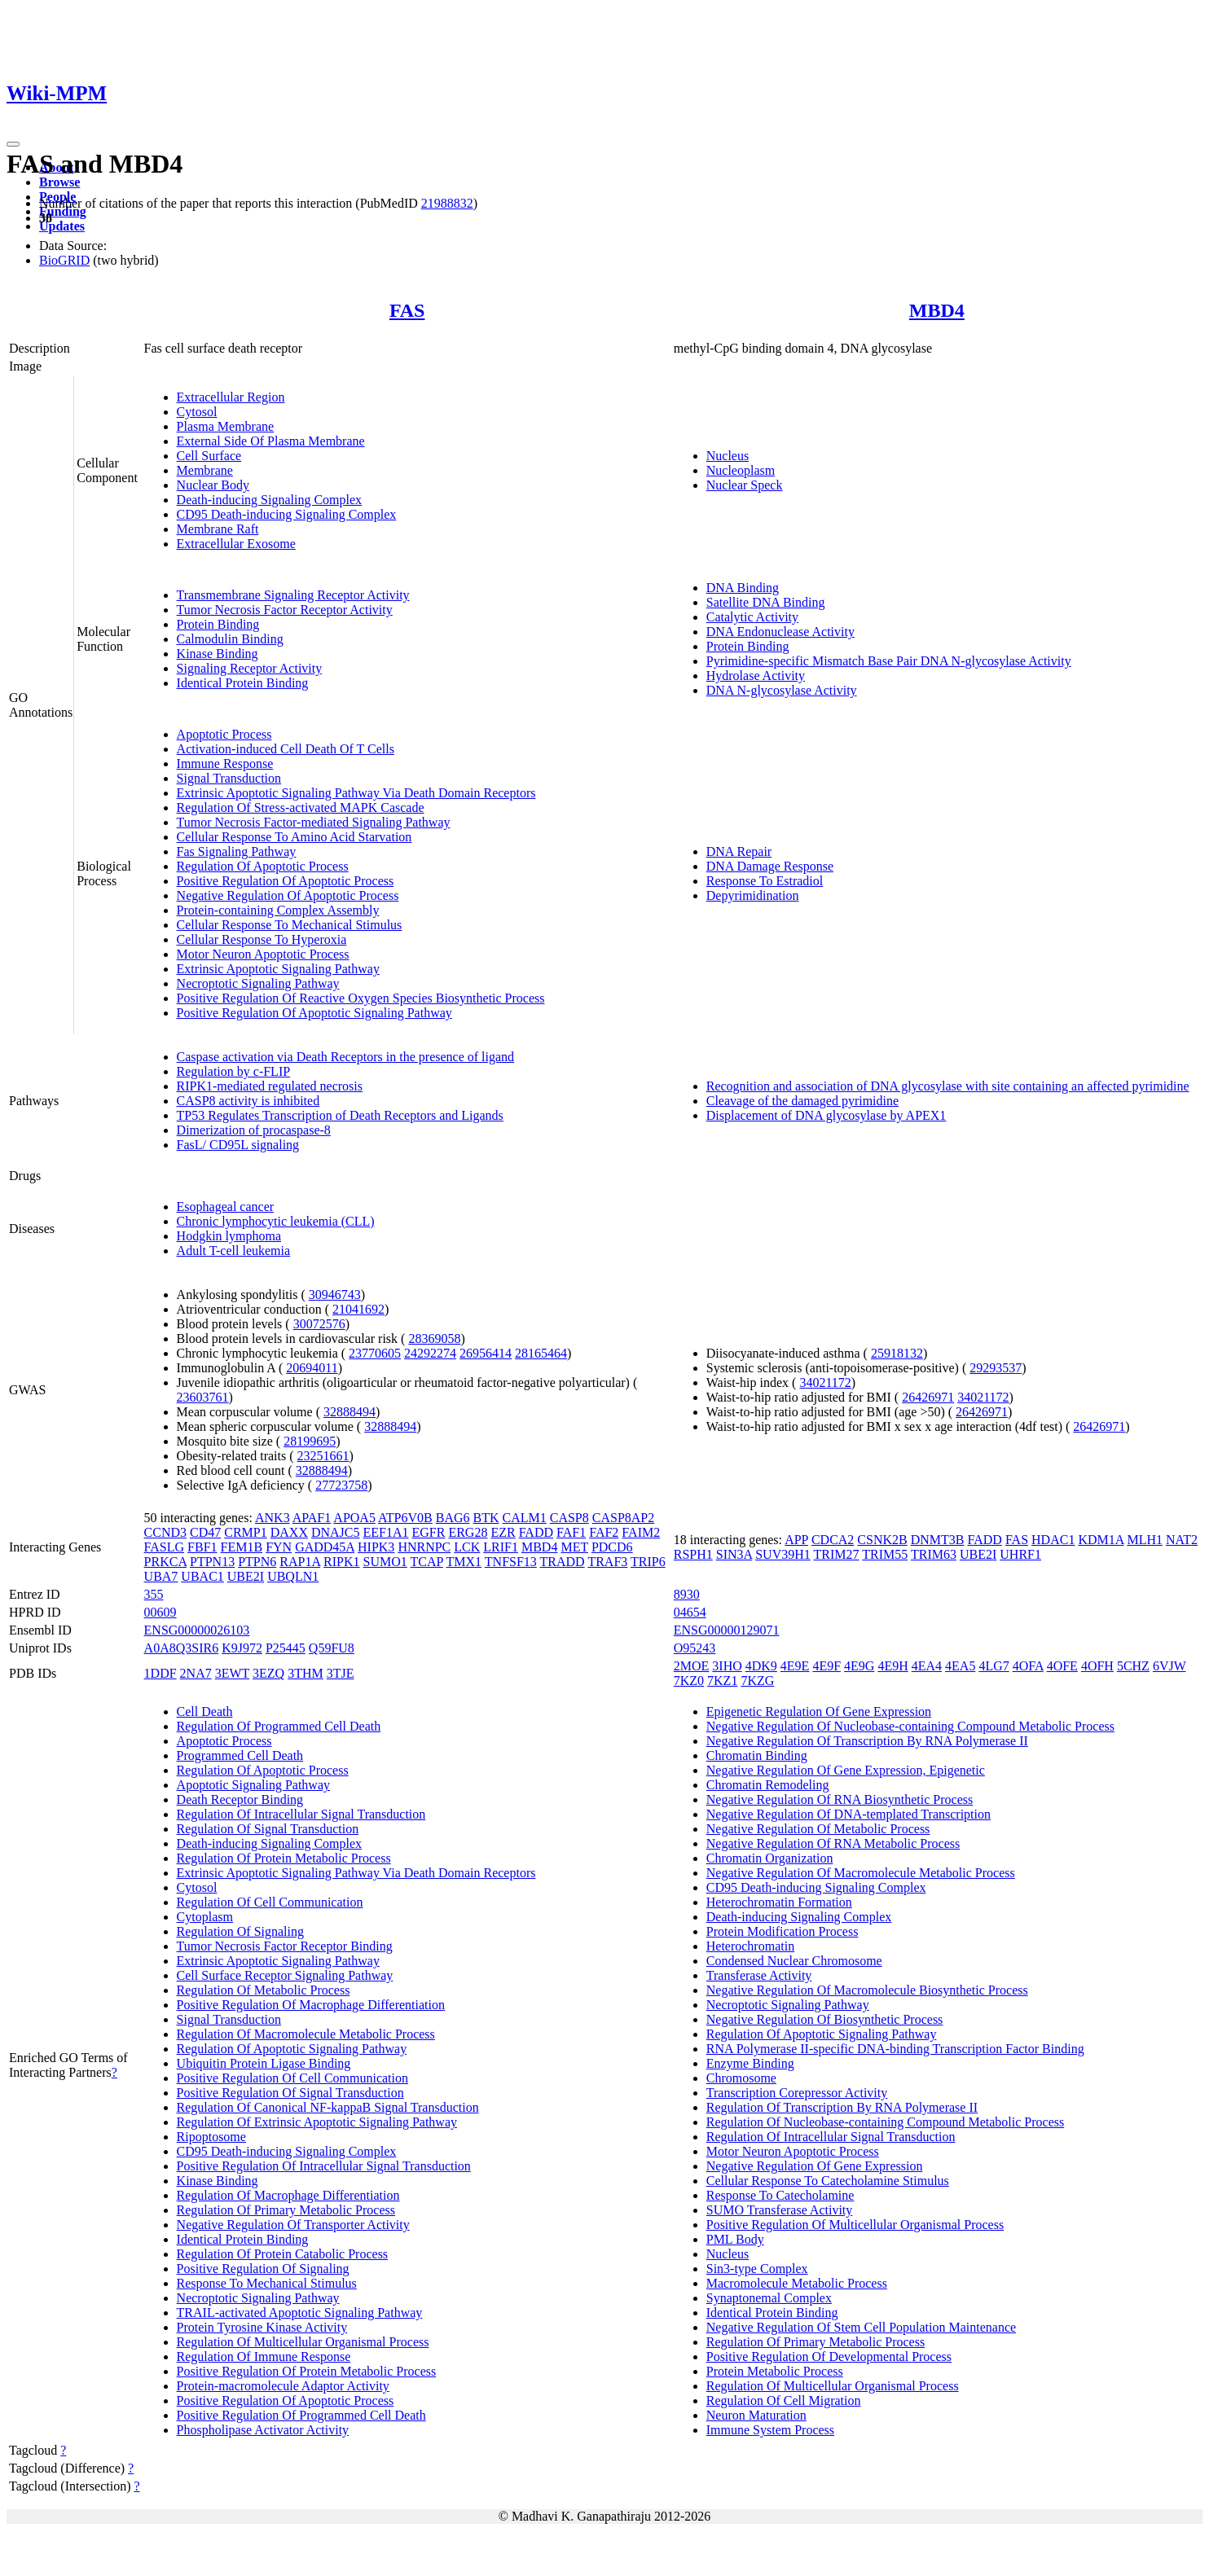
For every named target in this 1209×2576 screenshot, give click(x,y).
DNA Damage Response (769, 866)
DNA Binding (742, 588)
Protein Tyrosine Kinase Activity (262, 2327)
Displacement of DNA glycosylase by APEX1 (826, 1115)
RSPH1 (693, 1554)
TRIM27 (836, 1554)
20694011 (311, 1368)
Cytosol (197, 412)
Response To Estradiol (764, 881)
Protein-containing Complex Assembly (278, 910)
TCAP (427, 1562)
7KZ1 (722, 1680)
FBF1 (202, 1547)
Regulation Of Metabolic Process (263, 1990)
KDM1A (1100, 1540)
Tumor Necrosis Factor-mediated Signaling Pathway (314, 822)
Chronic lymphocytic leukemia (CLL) (276, 1221)
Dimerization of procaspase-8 (254, 1130)
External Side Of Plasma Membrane (271, 441)
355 (154, 1594)
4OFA (1028, 1666)
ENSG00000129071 (727, 1630)
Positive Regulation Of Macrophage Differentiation (311, 2005)
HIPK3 (376, 1547)
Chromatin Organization (769, 1858)
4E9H (892, 1666)
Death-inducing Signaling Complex (270, 500)
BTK (486, 1518)
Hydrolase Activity (755, 675)
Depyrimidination (752, 895)
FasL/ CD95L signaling (238, 1145)
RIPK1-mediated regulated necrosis (270, 1086)
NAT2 (1182, 1540)
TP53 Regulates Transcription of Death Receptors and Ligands (340, 1115)
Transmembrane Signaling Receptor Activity (293, 595)
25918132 (897, 1353)
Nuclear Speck (744, 485)
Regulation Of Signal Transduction (268, 1829)
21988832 (447, 203)
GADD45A (324, 1547)
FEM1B (242, 1547)
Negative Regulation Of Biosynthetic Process (824, 2019)
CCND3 (165, 1532)
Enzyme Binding (750, 2063)
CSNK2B (882, 1540)
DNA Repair (739, 851)
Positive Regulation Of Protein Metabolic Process (307, 2371)
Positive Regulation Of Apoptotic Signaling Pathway (314, 1013)
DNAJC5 (335, 1532)
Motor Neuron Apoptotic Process (263, 954)
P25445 (286, 1648)
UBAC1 (202, 1576)
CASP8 (569, 1518)
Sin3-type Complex (757, 2268)
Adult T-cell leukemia (234, 1250)
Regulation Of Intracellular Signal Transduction (301, 1814)
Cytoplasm (205, 1917)
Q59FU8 (331, 1648)
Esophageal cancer (225, 1206)
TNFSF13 (511, 1562)
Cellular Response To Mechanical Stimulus (289, 925)
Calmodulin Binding (230, 639)
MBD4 (937, 310)
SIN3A (734, 1554)
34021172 (825, 1382)
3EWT (232, 1673)
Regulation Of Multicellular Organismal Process (303, 2342)
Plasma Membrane (226, 426)
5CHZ (1133, 1666)
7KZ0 (689, 1680)
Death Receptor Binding (240, 1799)
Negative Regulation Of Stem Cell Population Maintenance (861, 2327)
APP (796, 1540)
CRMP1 (245, 1532)
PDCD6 (612, 1547)
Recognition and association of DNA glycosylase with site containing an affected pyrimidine (947, 1086)
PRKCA (165, 1562)
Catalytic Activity (752, 617)
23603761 (203, 1397)
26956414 (485, 1353)
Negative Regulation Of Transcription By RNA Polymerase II (867, 1741)
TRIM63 (933, 1554)
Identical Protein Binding (243, 683)
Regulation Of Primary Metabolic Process (286, 2210)
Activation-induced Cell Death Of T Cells (285, 749)
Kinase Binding (217, 653)
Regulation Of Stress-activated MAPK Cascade (300, 807)
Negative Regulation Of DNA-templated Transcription (848, 1814)
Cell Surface (209, 456)
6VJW (1169, 1666)
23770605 (375, 1353)
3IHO (726, 1666)
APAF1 (311, 1518)
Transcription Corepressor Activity (797, 2093)
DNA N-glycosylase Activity (781, 690)
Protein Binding (218, 624)
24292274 (430, 1353)
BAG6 (453, 1518)
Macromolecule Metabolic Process (796, 2283)
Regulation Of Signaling (240, 1931)
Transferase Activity (759, 1975)
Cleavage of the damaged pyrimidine (802, 1101)
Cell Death (205, 1711)
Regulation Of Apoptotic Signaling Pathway (292, 2049)
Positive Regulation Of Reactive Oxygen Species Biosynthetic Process (361, 998)
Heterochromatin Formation (779, 1902)
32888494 (349, 1412)
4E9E (795, 1666)
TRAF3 (607, 1562)
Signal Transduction (229, 778)
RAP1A (299, 1562)
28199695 (310, 1441)
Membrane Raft (218, 529)
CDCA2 (832, 1540)
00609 (160, 1612)
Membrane (205, 470)
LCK (467, 1547)
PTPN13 (212, 1562)
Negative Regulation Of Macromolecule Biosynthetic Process (867, 1990)
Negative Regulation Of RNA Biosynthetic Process (840, 1799)
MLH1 (1145, 1540)
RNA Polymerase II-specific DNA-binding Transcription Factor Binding (895, 2049)
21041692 (358, 1309)
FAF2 (603, 1532)
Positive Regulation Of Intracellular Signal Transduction (324, 2166)
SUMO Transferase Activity (779, 2210)
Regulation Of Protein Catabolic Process (283, 2254)
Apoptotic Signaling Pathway (253, 1785)
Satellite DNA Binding (765, 602)
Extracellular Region (231, 397)
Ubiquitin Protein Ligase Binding (264, 2063)
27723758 (341, 1485)
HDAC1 (1053, 1540)
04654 (690, 1612)
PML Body (735, 2239)
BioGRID (64, 260)
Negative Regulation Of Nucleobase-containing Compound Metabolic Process (910, 1726)
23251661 (323, 1456)
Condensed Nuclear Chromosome (794, 1961)
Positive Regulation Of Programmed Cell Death (301, 2415)
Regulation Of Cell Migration (783, 2400)
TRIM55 (885, 1554)
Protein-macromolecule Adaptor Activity (283, 2386)
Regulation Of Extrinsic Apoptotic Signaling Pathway (317, 2122)
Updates (62, 226)
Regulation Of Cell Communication (270, 1902)
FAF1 (571, 1532)
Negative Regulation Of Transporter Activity (293, 2225)
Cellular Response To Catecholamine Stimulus (827, 2181)
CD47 (205, 1532)
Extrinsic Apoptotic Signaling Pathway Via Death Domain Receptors (356, 793)
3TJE (340, 1673)
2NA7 (196, 1673)
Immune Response (225, 763)
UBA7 (161, 1576)
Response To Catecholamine (780, 2195)
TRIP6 (648, 1562)
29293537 (995, 1368)
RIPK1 (341, 1562)
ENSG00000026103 (197, 1630)
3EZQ (268, 1673)
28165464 (541, 1353)
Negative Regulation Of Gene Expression (814, 2166)
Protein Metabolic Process (774, 2371)
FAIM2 (641, 1532)
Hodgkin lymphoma (229, 1236)
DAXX (289, 1532)
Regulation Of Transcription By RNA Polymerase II (842, 2107)
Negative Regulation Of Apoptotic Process (288, 895)
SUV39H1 (783, 1554)
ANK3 (272, 1518)
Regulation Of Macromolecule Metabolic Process (306, 2034)
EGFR (429, 1532)
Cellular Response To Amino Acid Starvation (294, 837)
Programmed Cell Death (240, 1755)
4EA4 (927, 1666)
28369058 (434, 1338)
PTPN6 (257, 1562)
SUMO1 (385, 1562)
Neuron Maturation (756, 2415)
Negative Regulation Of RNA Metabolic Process (833, 1843)
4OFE (1062, 1666)
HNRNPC (424, 1547)
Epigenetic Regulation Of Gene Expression (818, 1711)
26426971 (928, 1397)
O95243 (695, 1648)
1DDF (160, 1673)
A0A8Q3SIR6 (181, 1648)
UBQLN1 (293, 1576)
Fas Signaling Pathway (237, 851)
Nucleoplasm (740, 470)
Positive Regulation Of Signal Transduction (290, 2093)
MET (574, 1547)
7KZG (757, 1680)
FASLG (164, 1547)
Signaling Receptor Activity (250, 668)
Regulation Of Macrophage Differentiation (288, 2195)
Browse (59, 182)
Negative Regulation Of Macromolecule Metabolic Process (860, 1873)
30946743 (335, 1294)
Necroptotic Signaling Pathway (258, 983)
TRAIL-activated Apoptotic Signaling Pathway (300, 2312)
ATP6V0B (405, 1518)
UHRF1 (1020, 1554)
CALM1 (525, 1518)
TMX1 (464, 1562)
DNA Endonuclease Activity (780, 632)
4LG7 (993, 1666)
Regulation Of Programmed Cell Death (279, 1726)
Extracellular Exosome (236, 544)
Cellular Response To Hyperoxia (262, 939)
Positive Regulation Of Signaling (263, 2268)
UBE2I (245, 1576)
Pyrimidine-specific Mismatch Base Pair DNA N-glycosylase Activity (888, 661)
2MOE (692, 1666)
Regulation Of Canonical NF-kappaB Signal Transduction (328, 2107)
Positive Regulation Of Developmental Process (829, 2356)
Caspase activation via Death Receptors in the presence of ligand (346, 1057)
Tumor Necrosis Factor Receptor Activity (285, 610)
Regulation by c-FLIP (234, 1071)
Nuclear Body (213, 485)
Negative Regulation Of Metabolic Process (818, 1829)
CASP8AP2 (623, 1518)
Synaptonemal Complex (769, 2298)
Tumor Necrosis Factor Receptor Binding (285, 1946)
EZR (502, 1532)
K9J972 (242, 1648)
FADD (536, 1532)
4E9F (826, 1666)
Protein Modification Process (782, 1931)
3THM (305, 1673)
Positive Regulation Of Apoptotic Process (285, 881)
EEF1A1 (386, 1532)
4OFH (1097, 1666)
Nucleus (727, 456)
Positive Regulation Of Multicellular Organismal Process (855, 2225)
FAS (407, 310)
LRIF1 (500, 1547)
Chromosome (741, 2078)
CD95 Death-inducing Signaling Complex (287, 514)
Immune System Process (770, 2430)
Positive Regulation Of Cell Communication (292, 2078)
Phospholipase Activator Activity (263, 2430)
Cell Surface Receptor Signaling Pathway (285, 1975)
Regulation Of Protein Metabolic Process (284, 1858)
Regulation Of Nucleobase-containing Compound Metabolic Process (885, 2122)
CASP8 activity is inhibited (248, 1101)
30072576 (319, 1324)
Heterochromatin (750, 1946)
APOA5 (354, 1518)
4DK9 (761, 1666)
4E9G (859, 1666)
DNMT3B (938, 1540)
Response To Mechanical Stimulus (267, 2283)
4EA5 (960, 1666)
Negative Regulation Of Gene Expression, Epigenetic (845, 1770)
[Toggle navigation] (13, 144)
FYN (279, 1547)
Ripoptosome (211, 2137)
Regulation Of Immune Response (264, 2356)
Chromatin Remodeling (767, 1785)
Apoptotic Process (224, 734)
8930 (687, 1594)
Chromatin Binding (756, 1755)
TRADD (562, 1562)
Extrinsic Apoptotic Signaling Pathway (278, 969)
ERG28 (467, 1532)
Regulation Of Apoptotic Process (263, 866)
